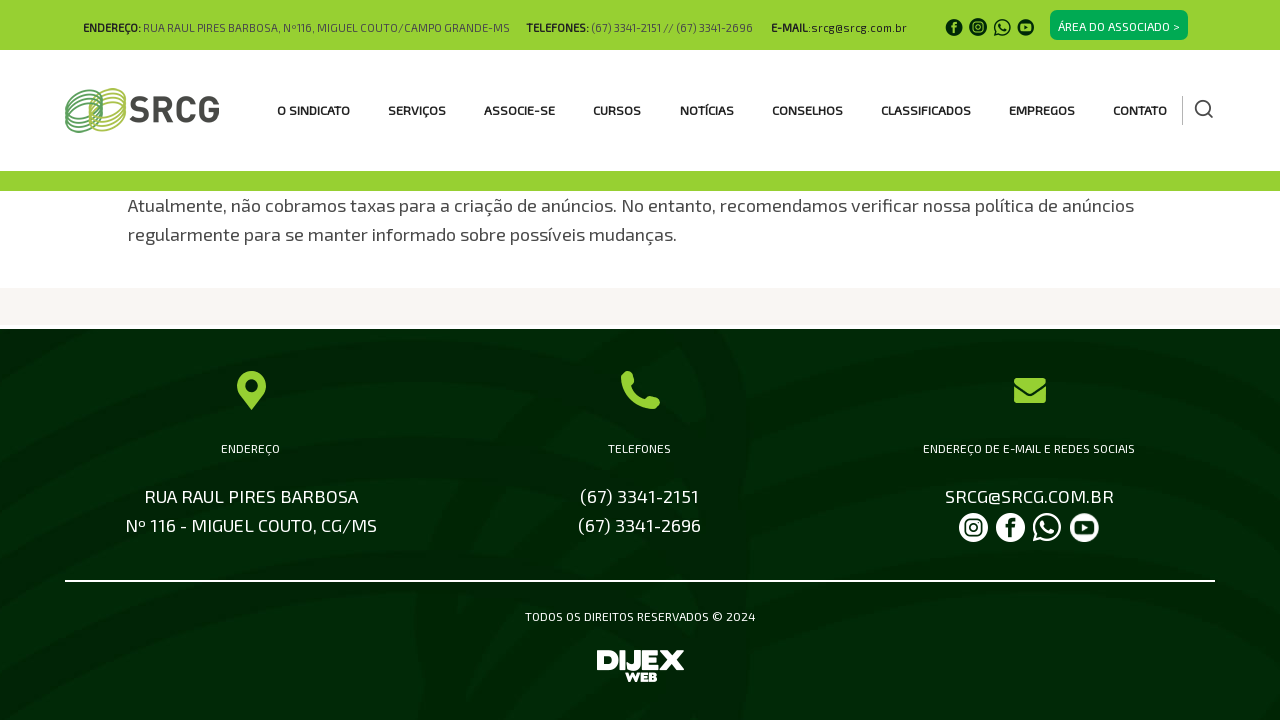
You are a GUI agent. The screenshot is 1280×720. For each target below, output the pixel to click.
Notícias (707, 110)
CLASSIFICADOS (926, 110)
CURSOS (617, 110)
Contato (1140, 110)
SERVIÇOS (417, 110)
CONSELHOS (807, 110)
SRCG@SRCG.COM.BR (1029, 496)
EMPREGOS (1042, 110)
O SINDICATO (313, 110)
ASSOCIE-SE (519, 110)
